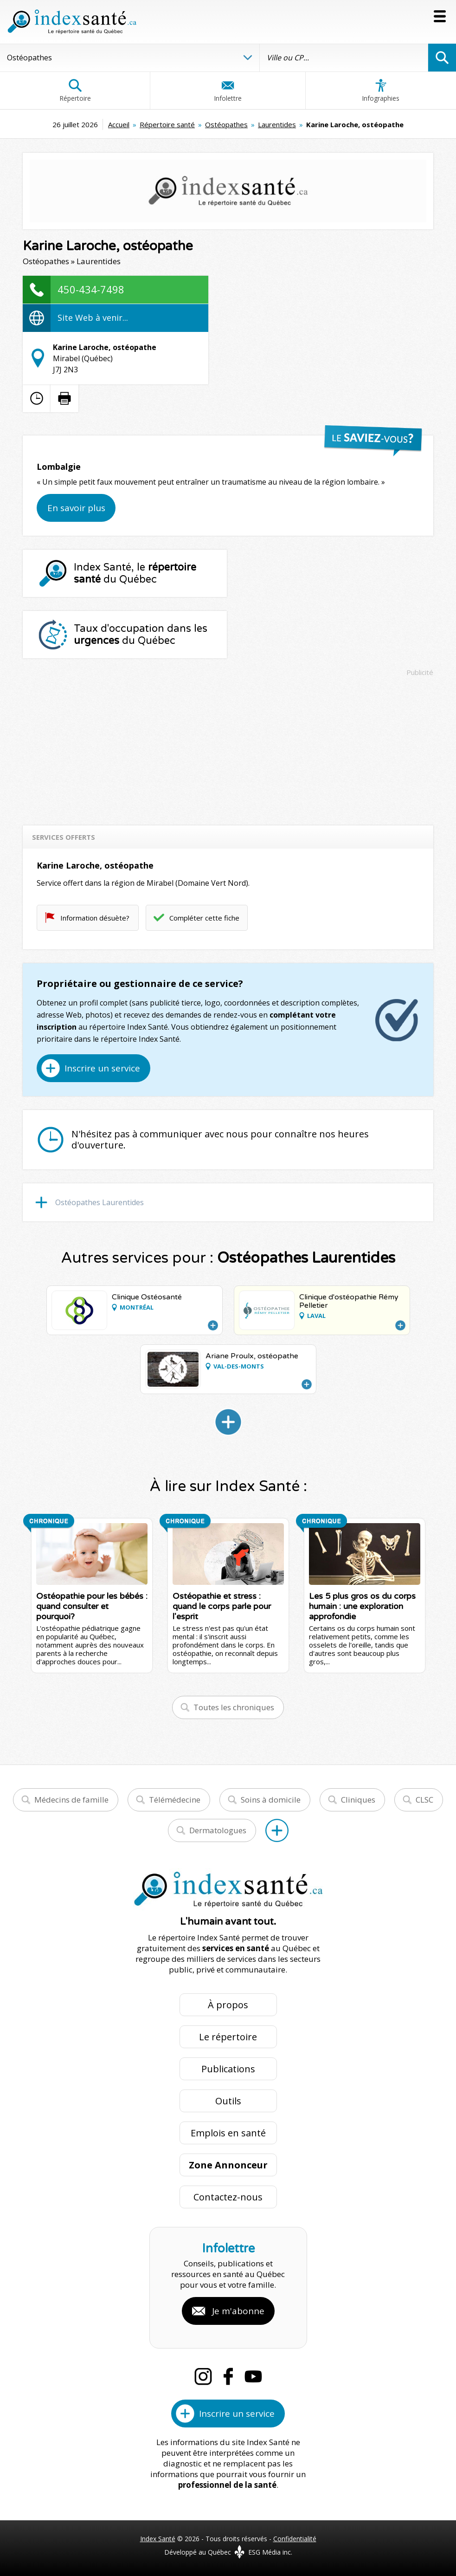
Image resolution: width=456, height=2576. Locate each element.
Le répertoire (228, 2037)
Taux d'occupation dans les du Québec (140, 635)
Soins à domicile (271, 1799)
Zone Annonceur (228, 2165)
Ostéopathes (226, 124)
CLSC (424, 1799)
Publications (228, 2069)
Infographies (380, 90)
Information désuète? (94, 917)
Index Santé (157, 2538)
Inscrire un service (102, 1068)
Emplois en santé (228, 2133)
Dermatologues (217, 1830)
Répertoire (75, 90)
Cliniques (358, 1799)
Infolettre (228, 90)
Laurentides (277, 124)
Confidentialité (294, 2538)
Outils (228, 2101)
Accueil (118, 124)
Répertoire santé (167, 124)
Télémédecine (174, 1799)
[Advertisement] (228, 746)
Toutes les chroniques (233, 1707)
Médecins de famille (71, 1799)
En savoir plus (76, 508)
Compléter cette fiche (204, 917)
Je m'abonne (238, 2311)
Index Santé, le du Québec (135, 573)
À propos (228, 2005)
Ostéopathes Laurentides (99, 1202)
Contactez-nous (228, 2197)
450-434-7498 (91, 289)
